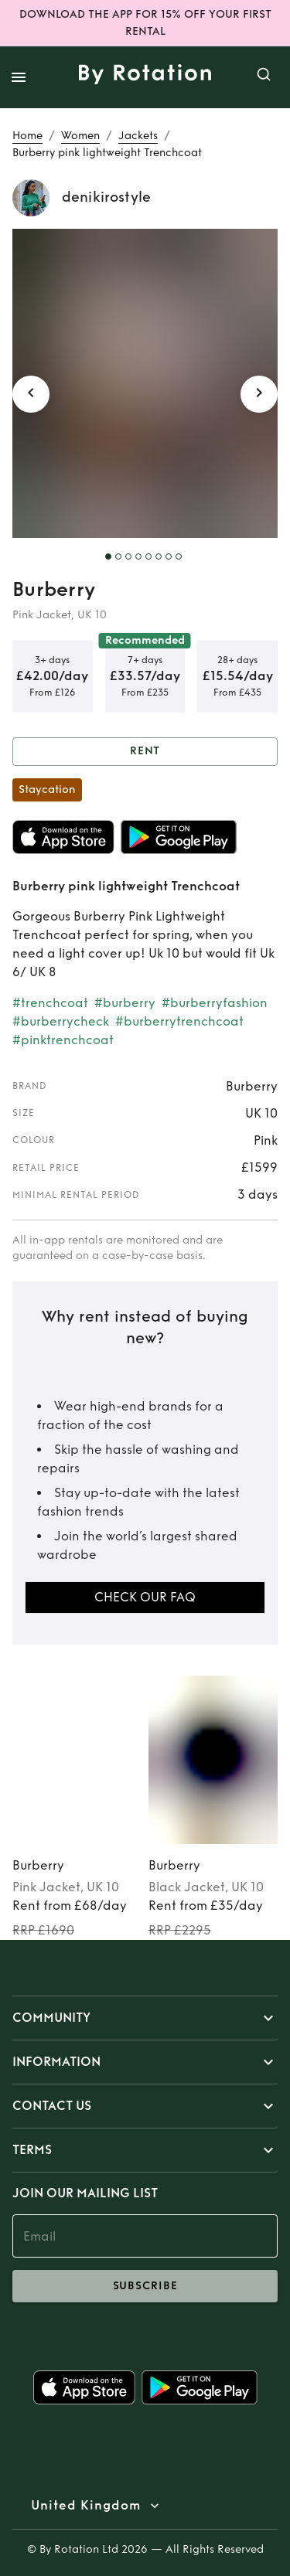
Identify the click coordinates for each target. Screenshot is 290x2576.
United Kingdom (85, 2505)
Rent (145, 751)
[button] (145, 2018)
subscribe (145, 2286)
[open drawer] (18, 77)
